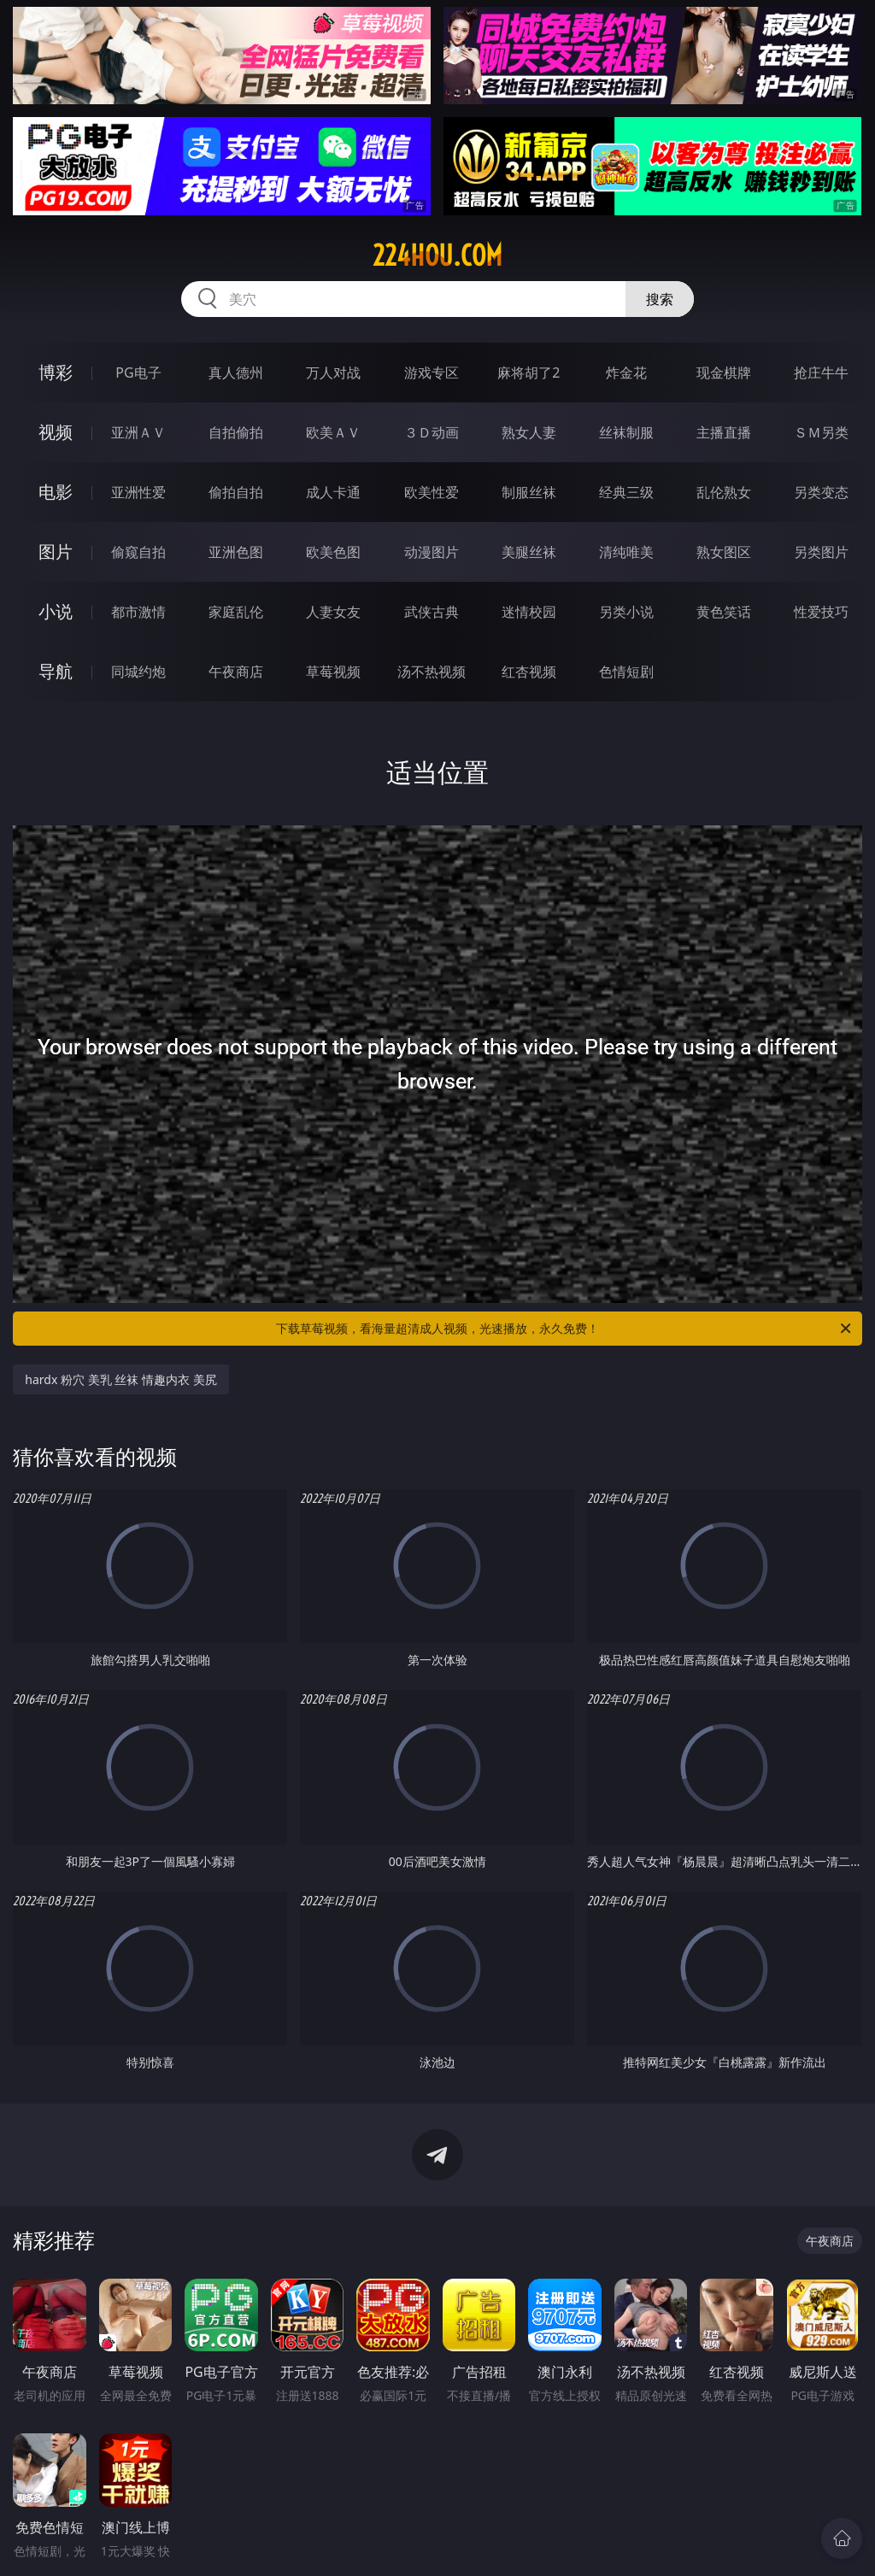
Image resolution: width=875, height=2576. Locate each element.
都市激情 (138, 611)
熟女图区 (723, 552)
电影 (55, 491)
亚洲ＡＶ (138, 432)
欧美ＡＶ (333, 432)
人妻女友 (333, 611)
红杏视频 (529, 671)
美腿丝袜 (529, 552)
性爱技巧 (821, 611)
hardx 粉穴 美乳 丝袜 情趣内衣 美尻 (120, 1379)
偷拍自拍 (235, 492)
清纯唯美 (626, 552)
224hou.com (437, 255)
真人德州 (235, 372)
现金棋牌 (723, 372)
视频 (55, 431)
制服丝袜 (529, 492)
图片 (55, 551)
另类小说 (626, 611)
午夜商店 (235, 671)
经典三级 (626, 492)
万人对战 (333, 372)
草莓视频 (333, 671)
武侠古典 (431, 611)
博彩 (55, 372)
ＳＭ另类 (821, 432)
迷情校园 (529, 611)
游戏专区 (431, 372)
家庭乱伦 (235, 611)
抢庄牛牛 (821, 372)
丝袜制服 (626, 432)
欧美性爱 (431, 492)
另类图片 (821, 552)
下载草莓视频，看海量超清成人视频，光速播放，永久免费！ (565, 1328)
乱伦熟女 (723, 492)
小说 (55, 611)
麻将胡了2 (528, 372)
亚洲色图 (235, 552)
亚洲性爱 (138, 492)
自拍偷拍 (235, 432)
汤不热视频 (431, 671)
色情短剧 (626, 671)
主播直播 (723, 432)
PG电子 (138, 372)
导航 (55, 671)
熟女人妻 (529, 432)
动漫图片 (431, 552)
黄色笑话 (723, 611)
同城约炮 (138, 671)
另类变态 (821, 492)
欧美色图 (333, 552)
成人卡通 (333, 492)
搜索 (659, 299)
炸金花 (626, 372)
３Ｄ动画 (431, 432)
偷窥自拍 (138, 552)
